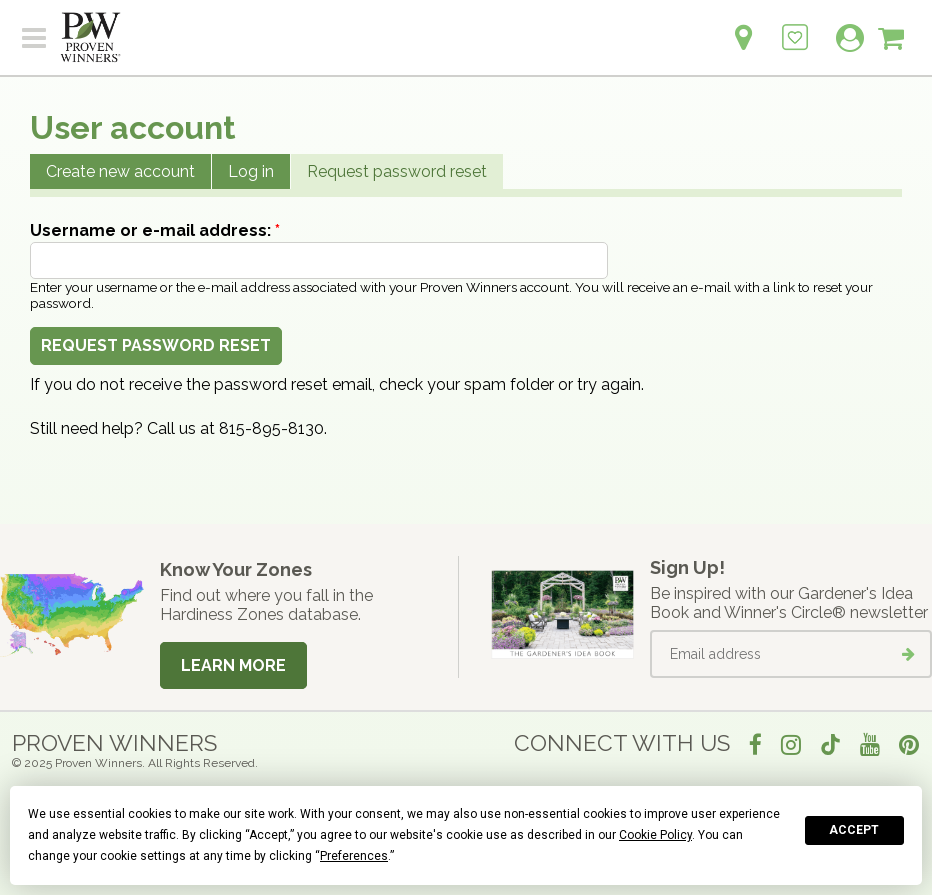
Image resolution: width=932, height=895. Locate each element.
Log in (251, 171)
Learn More (233, 665)
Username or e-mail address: (155, 230)
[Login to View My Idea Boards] (795, 26)
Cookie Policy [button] (655, 835)
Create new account (120, 171)
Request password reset (397, 171)
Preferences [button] (354, 856)
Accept (854, 830)
